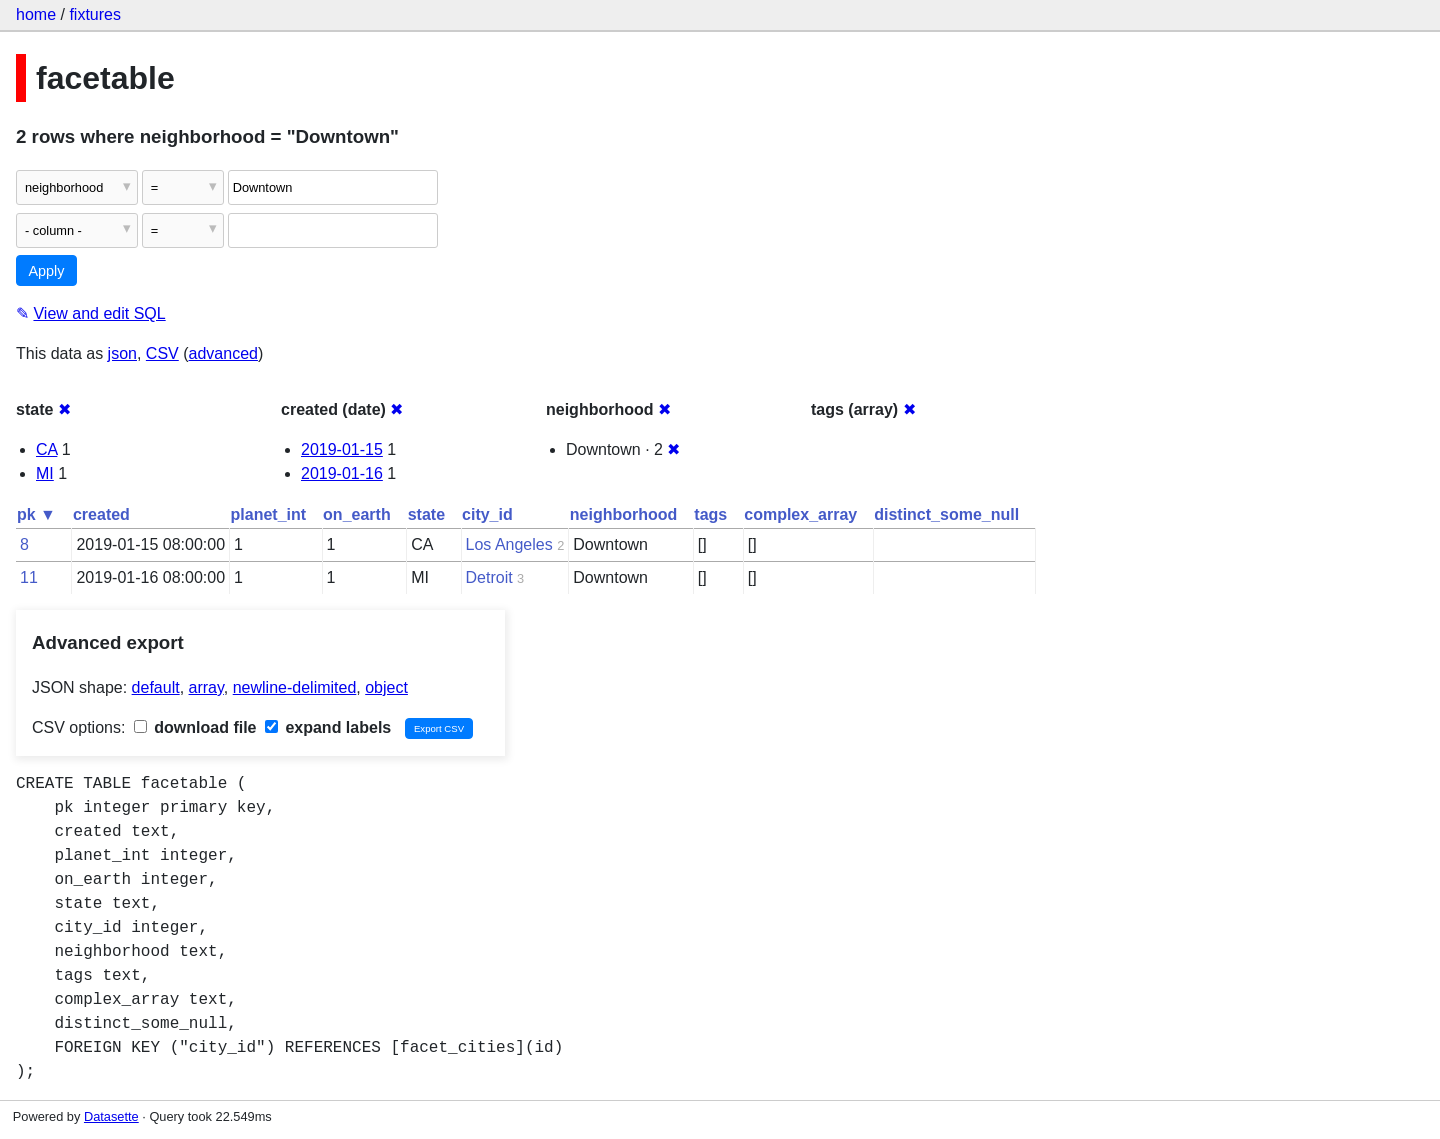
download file (195, 727)
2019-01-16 (342, 473)
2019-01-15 (342, 449)
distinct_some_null (946, 514)
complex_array (800, 514)
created (101, 514)
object (386, 687)
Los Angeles (509, 544)
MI (45, 473)
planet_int (269, 514)
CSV (162, 353)
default (156, 687)
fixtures (95, 14)
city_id (487, 514)
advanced (223, 353)
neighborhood (624, 514)
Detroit (489, 577)
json (122, 353)
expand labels (328, 727)
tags (710, 514)
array (206, 687)
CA (46, 449)
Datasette (111, 1116)
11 (29, 577)
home (36, 14)
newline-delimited (295, 687)
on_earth (357, 514)
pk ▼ (36, 514)
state (426, 514)
